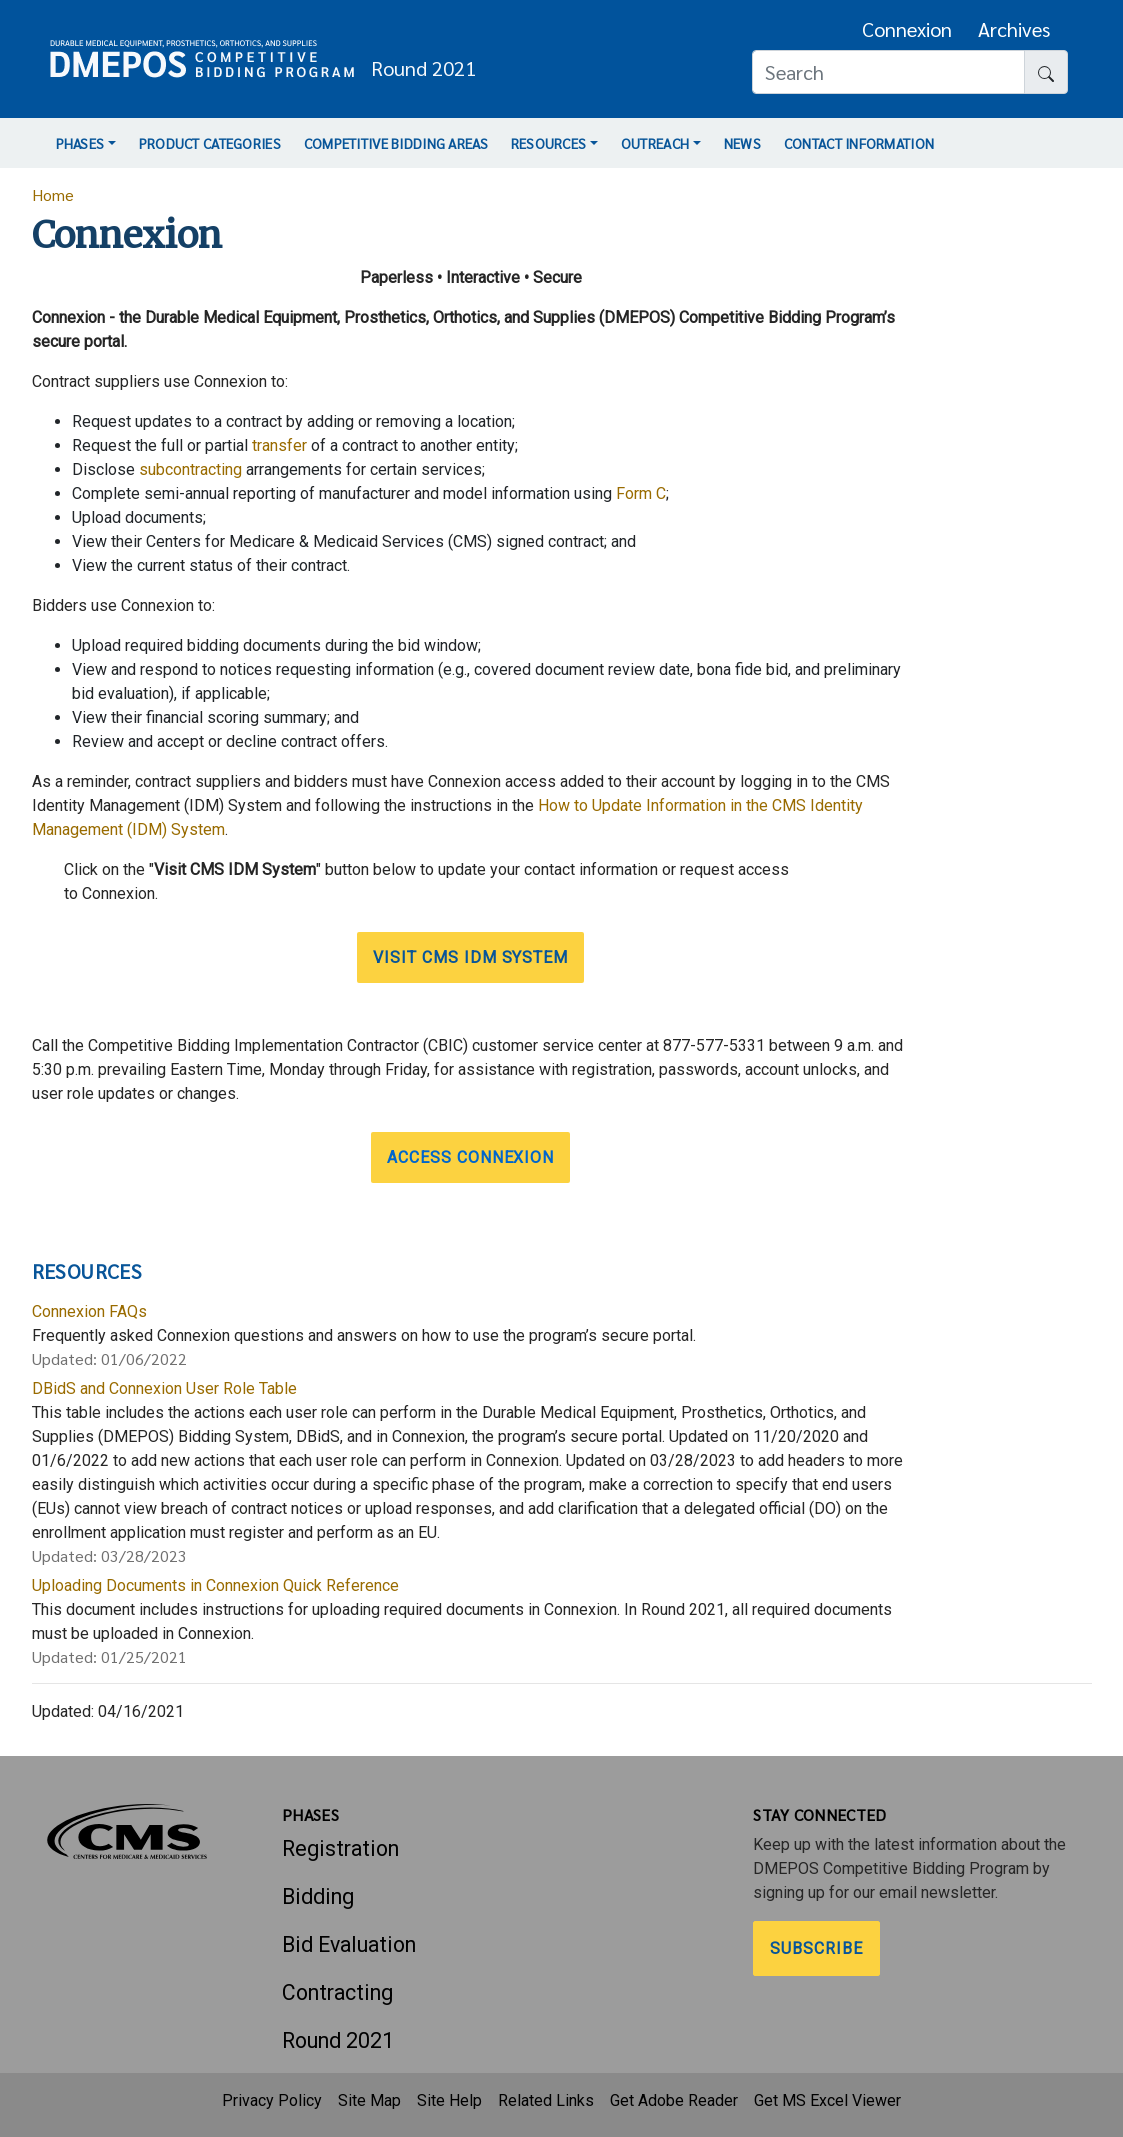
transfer (279, 445)
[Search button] (1046, 72)
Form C (641, 493)
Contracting (337, 1992)
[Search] (888, 72)
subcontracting (190, 469)
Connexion (907, 29)
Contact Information (859, 143)
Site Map (369, 2100)
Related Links (546, 2100)
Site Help (449, 2100)
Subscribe (816, 1948)
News (742, 143)
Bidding (318, 1896)
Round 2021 (338, 2040)
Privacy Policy (272, 2100)
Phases (80, 143)
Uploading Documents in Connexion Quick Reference (215, 1585)
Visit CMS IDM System (470, 957)
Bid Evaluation (349, 1944)
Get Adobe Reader (674, 2100)
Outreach (655, 143)
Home (53, 194)
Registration (340, 1848)
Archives (1014, 29)
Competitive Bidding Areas (396, 143)
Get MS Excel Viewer (827, 2100)
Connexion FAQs (89, 1311)
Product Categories (210, 143)
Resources (549, 143)
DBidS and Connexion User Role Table (164, 1388)
